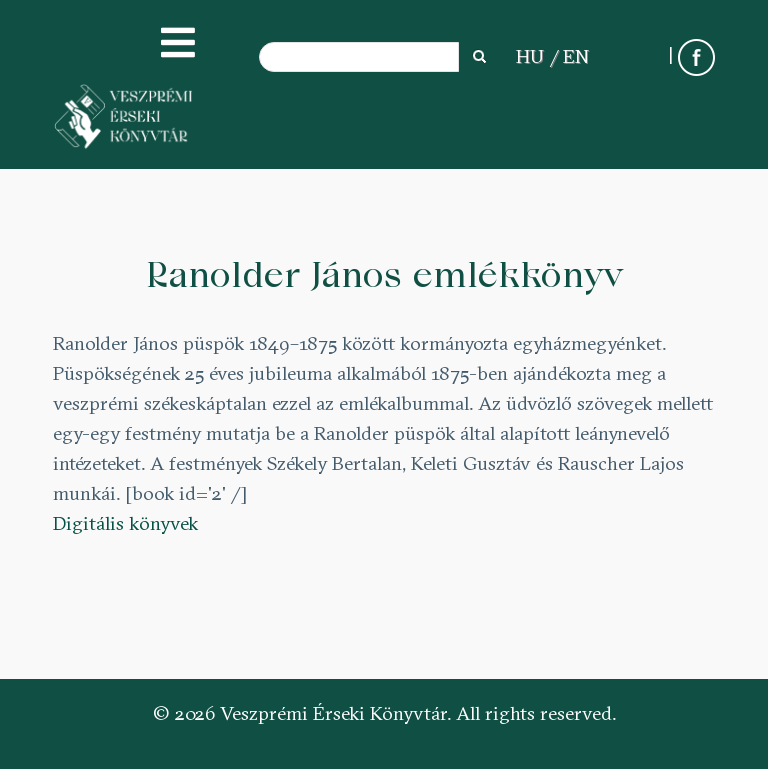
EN (576, 56)
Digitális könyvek (125, 523)
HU (530, 56)
